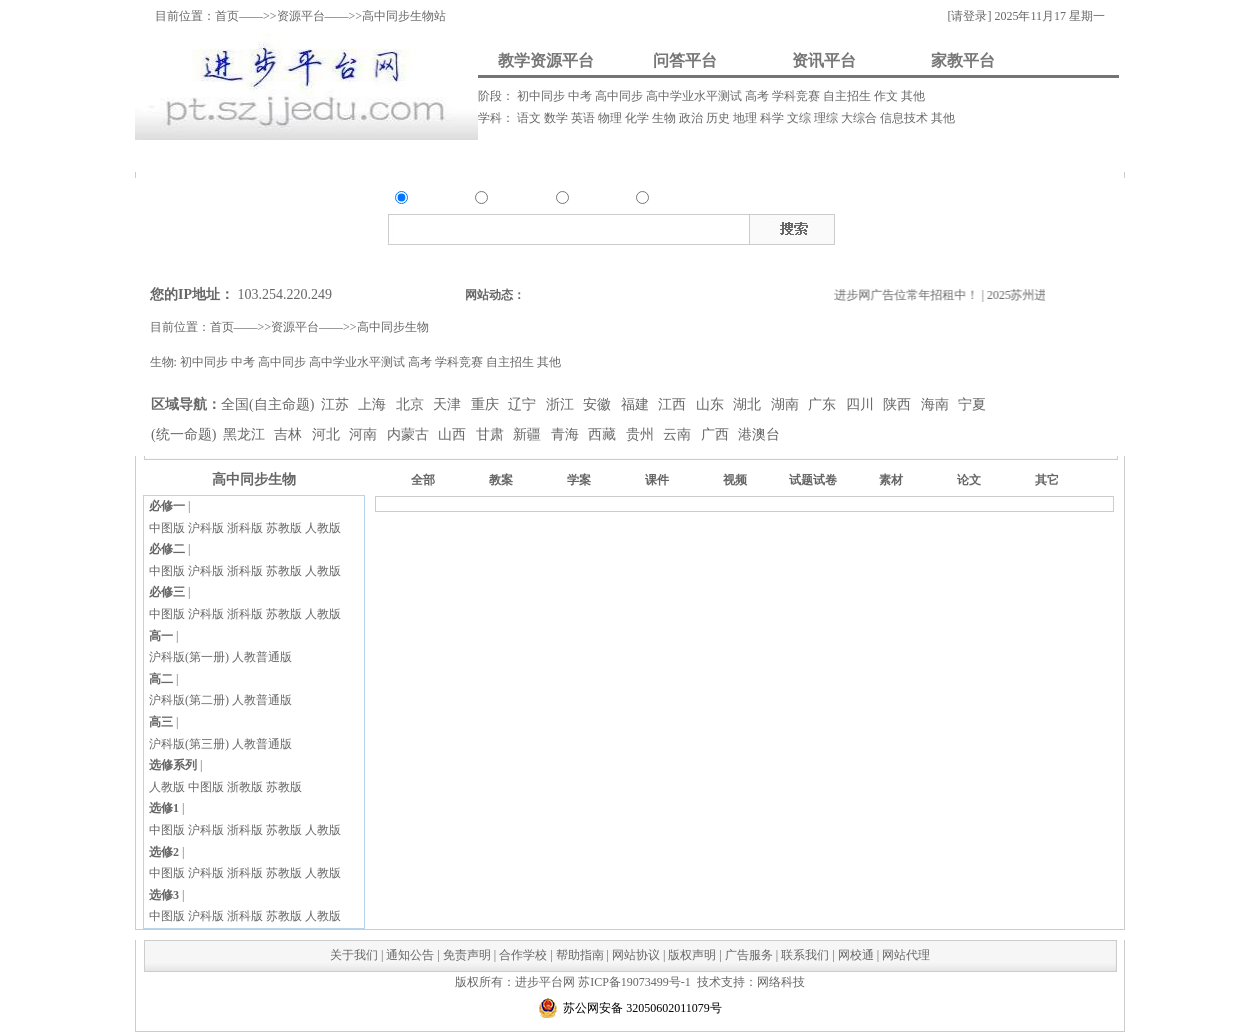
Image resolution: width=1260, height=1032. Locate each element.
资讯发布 (562, 155)
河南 (365, 434)
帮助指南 (580, 955)
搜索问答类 (545, 261)
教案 (926, 226)
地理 (746, 118)
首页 (227, 16)
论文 (969, 480)
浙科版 (245, 528)
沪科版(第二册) (189, 700)
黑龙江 (246, 434)
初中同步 (542, 96)
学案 (579, 480)
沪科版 (206, 528)
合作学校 (523, 955)
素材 (1007, 226)
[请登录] (969, 16)
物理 (611, 118)
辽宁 (524, 404)
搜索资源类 (482, 261)
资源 (423, 200)
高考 (758, 96)
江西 (674, 404)
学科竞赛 (797, 96)
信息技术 (905, 118)
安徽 (599, 404)
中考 (581, 96)
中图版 (167, 528)
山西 (454, 434)
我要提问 (325, 155)
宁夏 (972, 404)
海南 (937, 404)
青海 (567, 434)
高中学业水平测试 (695, 96)
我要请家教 (724, 155)
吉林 (290, 434)
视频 (980, 226)
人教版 (323, 528)
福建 (637, 404)
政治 (692, 118)
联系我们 (805, 955)
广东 (824, 404)
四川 (862, 404)
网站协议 (636, 955)
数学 (557, 118)
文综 (800, 118)
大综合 (860, 118)
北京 (412, 404)
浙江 (562, 404)
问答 (503, 200)
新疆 (529, 434)
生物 (665, 118)
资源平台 (301, 16)
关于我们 (354, 955)
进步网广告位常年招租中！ (913, 295)
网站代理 (906, 955)
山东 (712, 404)
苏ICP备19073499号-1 (634, 982)
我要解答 (445, 155)
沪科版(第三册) (189, 744)
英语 (584, 118)
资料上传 (200, 155)
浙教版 (245, 787)
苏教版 (284, 528)
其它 (1047, 480)
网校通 (856, 955)
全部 (423, 480)
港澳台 (759, 434)
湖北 (749, 404)
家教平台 (963, 60)
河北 (328, 434)
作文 (887, 96)
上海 (374, 404)
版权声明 (692, 955)
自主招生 (848, 96)
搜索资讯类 (608, 261)
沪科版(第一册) (189, 657)
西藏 (604, 434)
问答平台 (685, 60)
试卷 (1061, 226)
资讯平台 (824, 60)
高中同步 (620, 96)
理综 (827, 118)
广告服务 (749, 955)
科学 (773, 118)
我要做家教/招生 (931, 155)
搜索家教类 (670, 261)
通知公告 (410, 955)
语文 (530, 118)
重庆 (487, 404)
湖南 (787, 404)
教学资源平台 (546, 60)
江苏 (337, 404)
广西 (717, 434)
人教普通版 (262, 657)
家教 (664, 200)
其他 (913, 96)
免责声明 (467, 955)
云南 (679, 434)
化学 (638, 118)
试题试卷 (813, 480)
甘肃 (492, 434)
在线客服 (1245, 247)
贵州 (642, 434)
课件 (953, 226)
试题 (1034, 226)
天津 (449, 404)
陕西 (899, 404)
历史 (719, 118)
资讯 (584, 200)
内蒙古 (410, 434)
